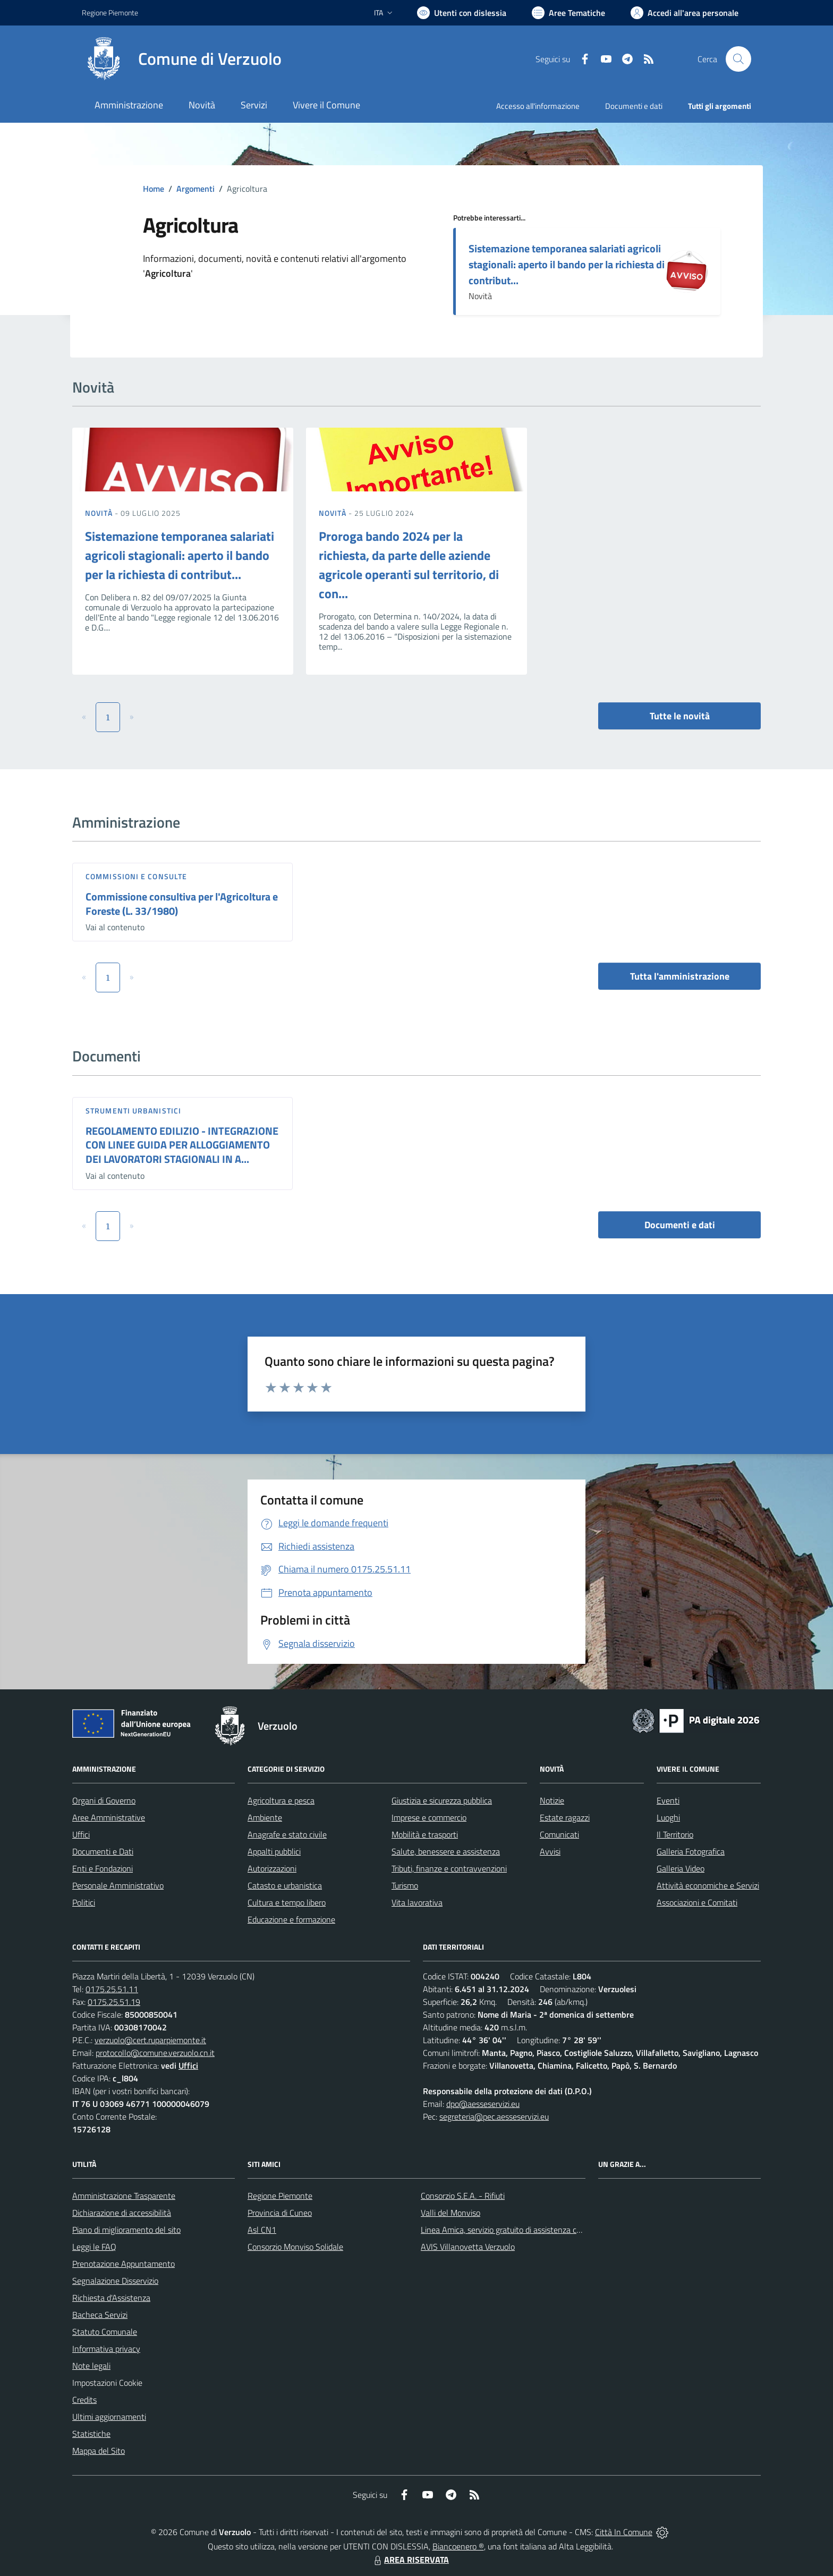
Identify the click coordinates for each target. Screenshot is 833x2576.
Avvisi (550, 1851)
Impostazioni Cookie (107, 2382)
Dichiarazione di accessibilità (121, 2212)
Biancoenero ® (458, 2546)
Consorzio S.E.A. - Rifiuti (463, 2195)
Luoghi (668, 1817)
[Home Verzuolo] (182, 59)
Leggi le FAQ (94, 2246)
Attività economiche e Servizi (708, 1885)
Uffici (81, 1834)
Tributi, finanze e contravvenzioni (449, 1868)
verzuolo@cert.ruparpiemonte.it (150, 2040)
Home (153, 188)
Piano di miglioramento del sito (126, 2229)
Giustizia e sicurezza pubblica (442, 1800)
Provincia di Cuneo (280, 2212)
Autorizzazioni (272, 1868)
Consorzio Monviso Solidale (295, 2246)
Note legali (91, 2365)
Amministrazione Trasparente (123, 2195)
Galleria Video (680, 1868)
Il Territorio (675, 1834)
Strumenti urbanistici (133, 1110)
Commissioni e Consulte (136, 876)
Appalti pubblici (274, 1851)
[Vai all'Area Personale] (684, 12)
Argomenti (195, 188)
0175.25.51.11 (112, 1989)
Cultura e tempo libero (287, 1902)
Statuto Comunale (104, 2331)
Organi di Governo (103, 1800)
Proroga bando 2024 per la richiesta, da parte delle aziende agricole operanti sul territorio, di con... (409, 564)
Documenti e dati (679, 1225)
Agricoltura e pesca (281, 1800)
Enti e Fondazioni (102, 1868)
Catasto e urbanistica (285, 1885)
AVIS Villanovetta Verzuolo (468, 2246)
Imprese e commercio (429, 1817)
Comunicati (559, 1834)
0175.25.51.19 (114, 2001)
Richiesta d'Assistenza (111, 2297)
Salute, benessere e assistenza (446, 1851)
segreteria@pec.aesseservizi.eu (494, 2116)
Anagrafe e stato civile (287, 1834)
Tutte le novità (680, 716)
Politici (83, 1902)
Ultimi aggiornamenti (109, 2416)
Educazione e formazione (291, 1919)
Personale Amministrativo (118, 1885)
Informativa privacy (106, 2348)
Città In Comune (623, 2532)
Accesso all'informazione (538, 106)
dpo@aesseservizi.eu (483, 2103)
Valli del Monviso (450, 2212)
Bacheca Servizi (100, 2314)
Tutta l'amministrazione (679, 976)
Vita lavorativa (417, 1902)
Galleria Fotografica (691, 1851)
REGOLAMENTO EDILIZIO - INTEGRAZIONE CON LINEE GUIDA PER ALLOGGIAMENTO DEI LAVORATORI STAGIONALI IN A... (182, 1145)
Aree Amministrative (108, 1817)
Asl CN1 (262, 2229)
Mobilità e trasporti (425, 1834)
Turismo (405, 1885)
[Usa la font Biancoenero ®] (461, 12)
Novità (100, 512)
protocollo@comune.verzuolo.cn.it (155, 2052)
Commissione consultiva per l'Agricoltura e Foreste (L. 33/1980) (182, 903)
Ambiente (265, 1817)
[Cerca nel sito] (738, 59)
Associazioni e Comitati (697, 1902)
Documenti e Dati (102, 1851)
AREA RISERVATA (410, 2559)
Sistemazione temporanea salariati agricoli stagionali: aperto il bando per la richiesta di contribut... (567, 264)
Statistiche (91, 2433)
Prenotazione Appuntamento (123, 2263)
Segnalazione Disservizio (115, 2280)
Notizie (552, 1800)
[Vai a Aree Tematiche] (568, 12)
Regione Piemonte (280, 2195)
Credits (84, 2399)
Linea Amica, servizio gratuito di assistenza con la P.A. (515, 2229)
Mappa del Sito (98, 2450)
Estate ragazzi (565, 1817)
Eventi (668, 1800)
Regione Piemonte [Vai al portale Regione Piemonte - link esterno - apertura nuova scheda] (110, 12)
